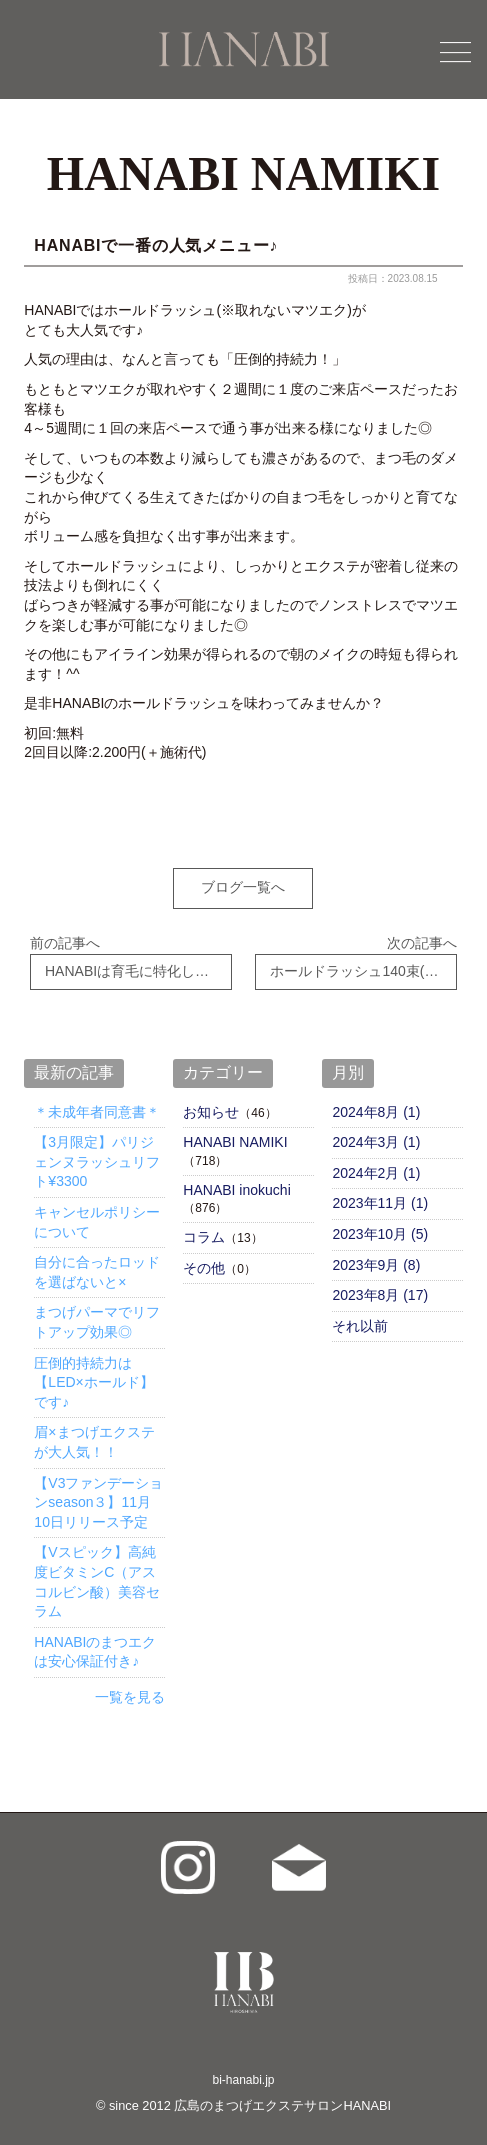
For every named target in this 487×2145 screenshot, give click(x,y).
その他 (204, 1256)
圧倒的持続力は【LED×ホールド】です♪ (93, 1370)
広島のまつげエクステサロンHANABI (282, 2094)
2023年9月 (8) (376, 1253)
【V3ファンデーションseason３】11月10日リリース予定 (98, 1490)
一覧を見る (130, 1686)
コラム (204, 1226)
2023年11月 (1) (380, 1192)
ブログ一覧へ (243, 887)
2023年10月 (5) (380, 1223)
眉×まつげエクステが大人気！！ (94, 1431)
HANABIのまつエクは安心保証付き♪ (95, 1640)
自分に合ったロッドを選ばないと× (97, 1261)
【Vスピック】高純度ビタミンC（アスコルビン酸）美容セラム (97, 1570)
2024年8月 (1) (376, 1100)
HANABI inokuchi (236, 1178)
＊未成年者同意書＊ (97, 1100)
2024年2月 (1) (376, 1162)
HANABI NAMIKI (235, 1131)
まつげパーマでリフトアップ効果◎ (97, 1311)
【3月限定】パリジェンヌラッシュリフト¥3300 (97, 1150)
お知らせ (211, 1100)
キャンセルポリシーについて (97, 1211)
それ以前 (360, 1315)
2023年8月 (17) (380, 1284)
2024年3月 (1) (376, 1131)
